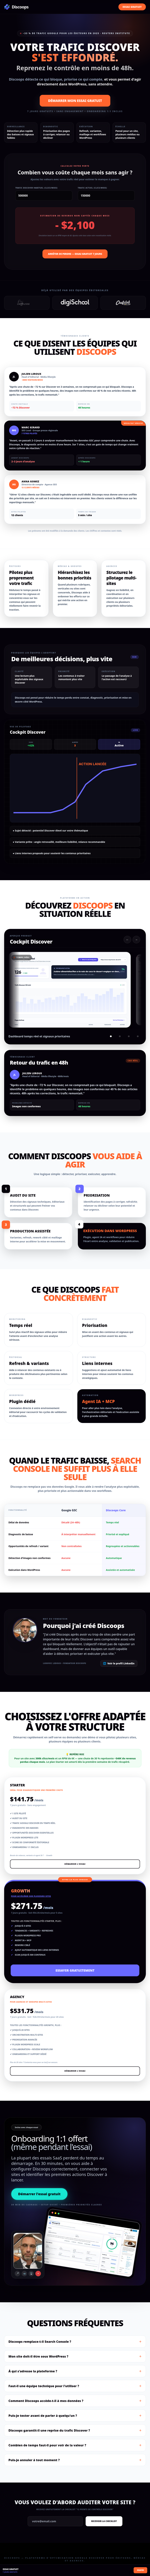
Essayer (140, 2570)
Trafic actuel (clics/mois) (92, 188)
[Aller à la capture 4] (138, 1036)
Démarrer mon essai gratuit (75, 100)
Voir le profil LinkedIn (118, 1663)
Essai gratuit (132, 6)
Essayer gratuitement (75, 1970)
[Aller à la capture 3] (129, 1036)
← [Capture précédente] (127, 939)
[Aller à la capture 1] (111, 1036)
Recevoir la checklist (104, 2521)
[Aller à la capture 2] (120, 1036)
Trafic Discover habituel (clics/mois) (36, 188)
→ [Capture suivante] (136, 939)
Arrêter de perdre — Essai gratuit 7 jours (75, 253)
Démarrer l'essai (75, 1864)
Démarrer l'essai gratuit (39, 2194)
